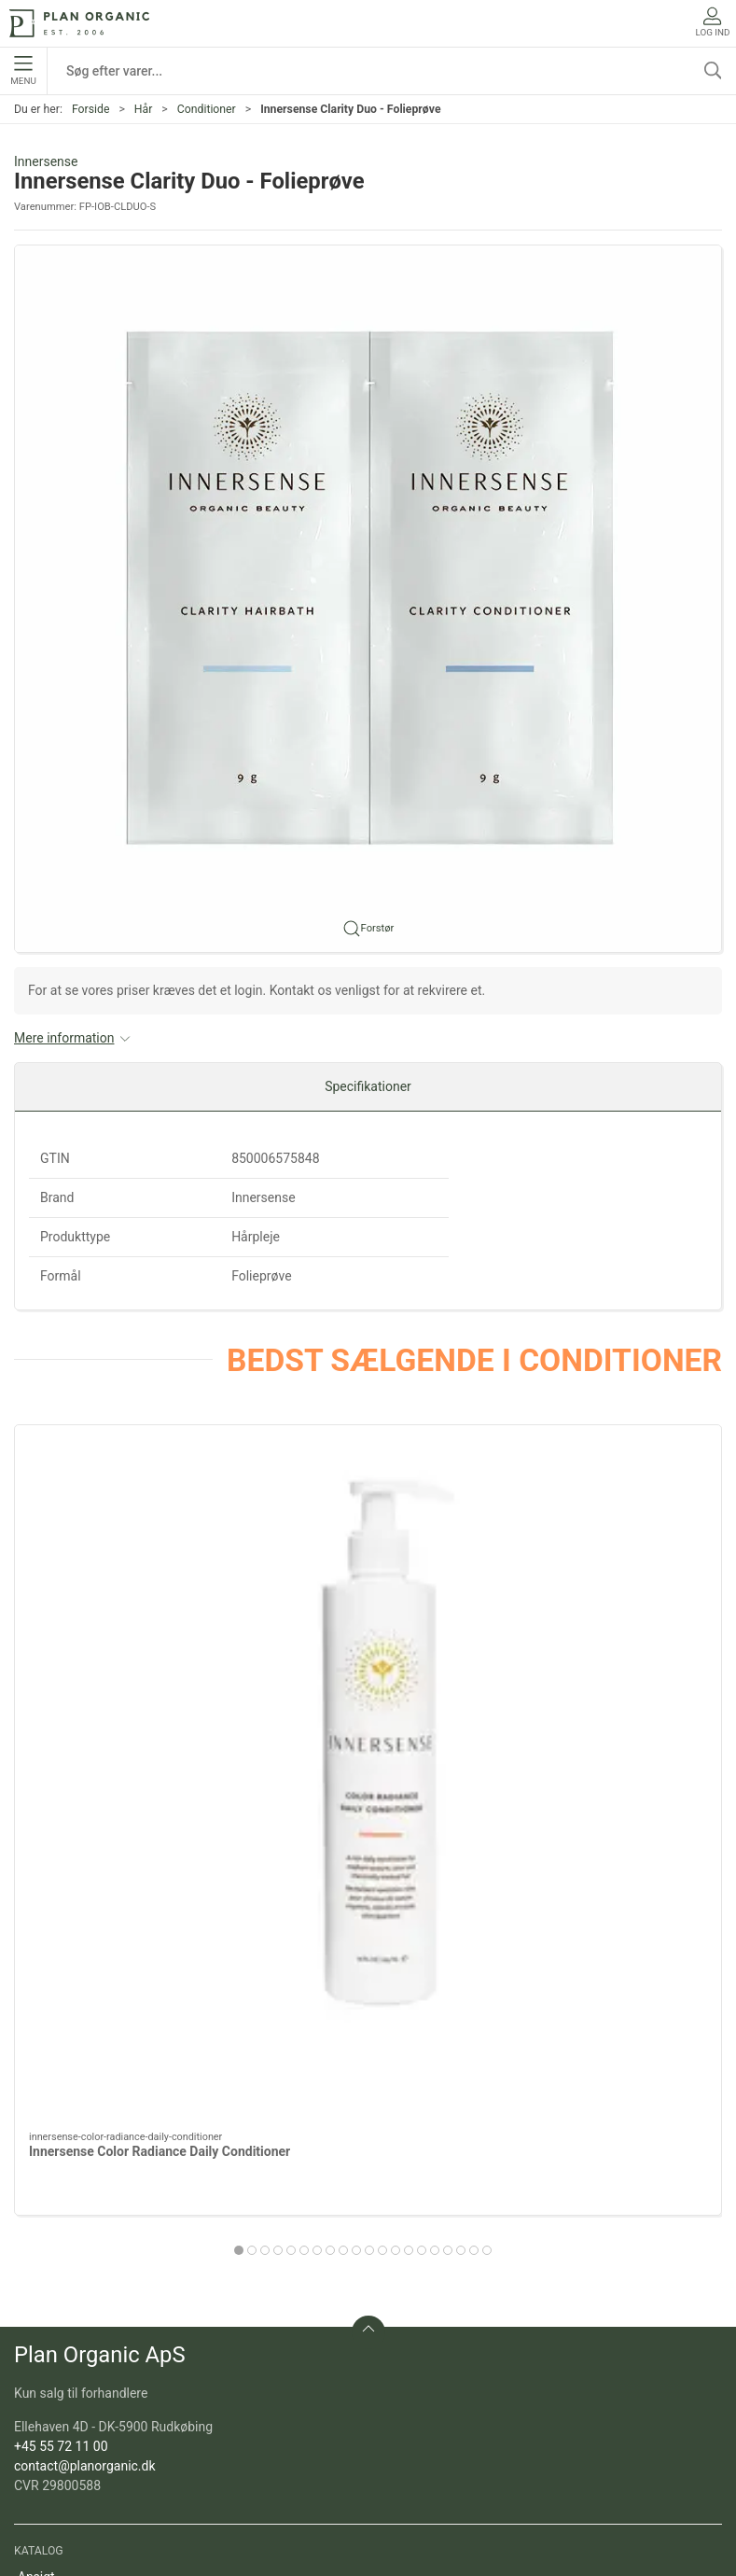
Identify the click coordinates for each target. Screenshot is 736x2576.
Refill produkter (61, 2345)
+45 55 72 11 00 (61, 1974)
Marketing (47, 2318)
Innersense (45, 161)
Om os (37, 2452)
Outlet (35, 2292)
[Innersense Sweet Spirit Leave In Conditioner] (367, 1537)
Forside (91, 109)
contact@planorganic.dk (85, 1994)
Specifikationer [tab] (368, 1086)
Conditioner (206, 109)
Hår (143, 109)
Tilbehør (41, 2239)
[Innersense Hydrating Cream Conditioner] (609, 1537)
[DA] (79, 23)
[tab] (323, 1779)
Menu (22, 71)
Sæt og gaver (56, 2265)
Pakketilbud (52, 2371)
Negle (34, 2185)
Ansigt (36, 2105)
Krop (31, 2158)
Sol (27, 2212)
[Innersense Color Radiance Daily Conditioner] (127, 1537)
